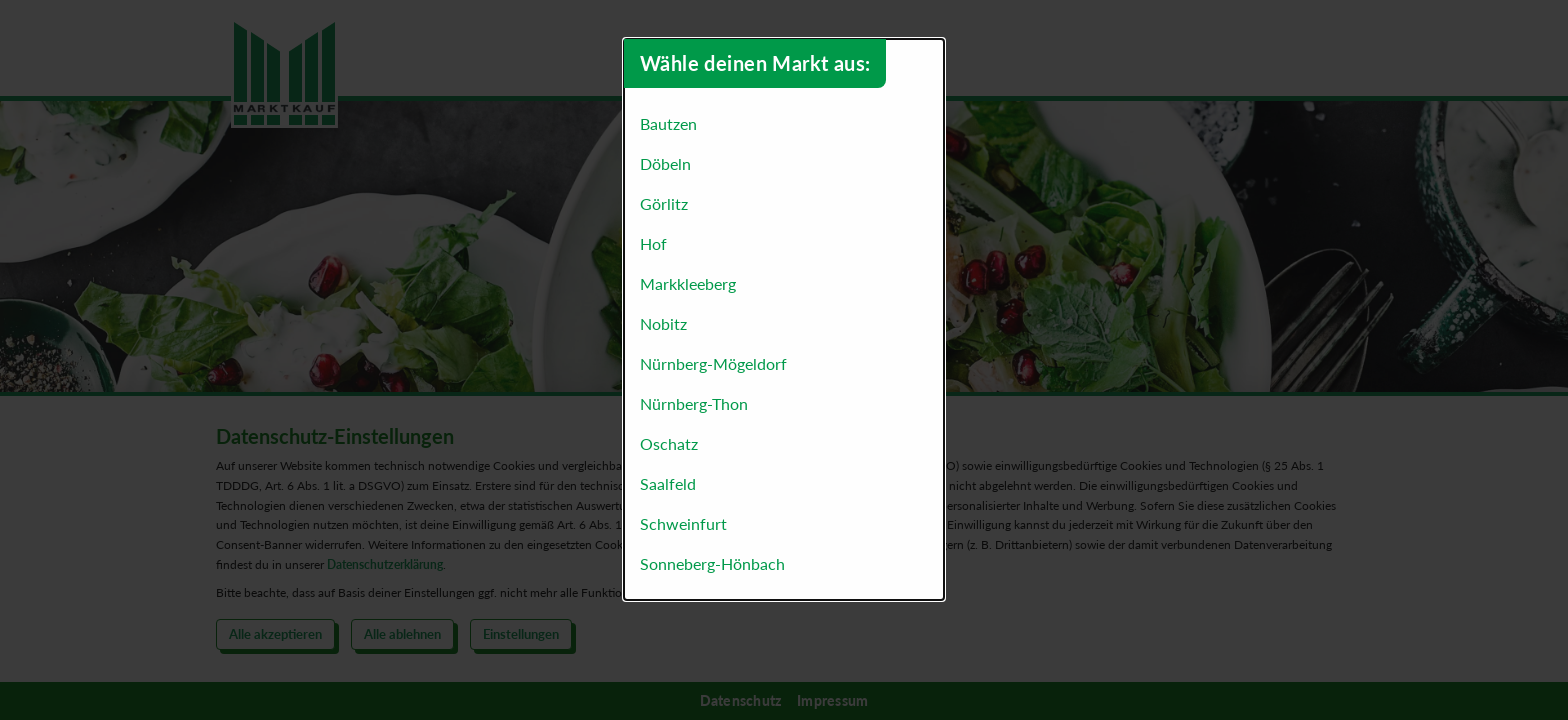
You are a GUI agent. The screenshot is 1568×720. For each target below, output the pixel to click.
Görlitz (664, 203)
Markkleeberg (688, 283)
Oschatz (669, 443)
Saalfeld (668, 483)
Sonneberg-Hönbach (712, 563)
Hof (653, 243)
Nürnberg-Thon (694, 403)
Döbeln (665, 163)
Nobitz (663, 323)
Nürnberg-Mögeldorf (713, 363)
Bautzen (668, 123)
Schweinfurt (683, 523)
